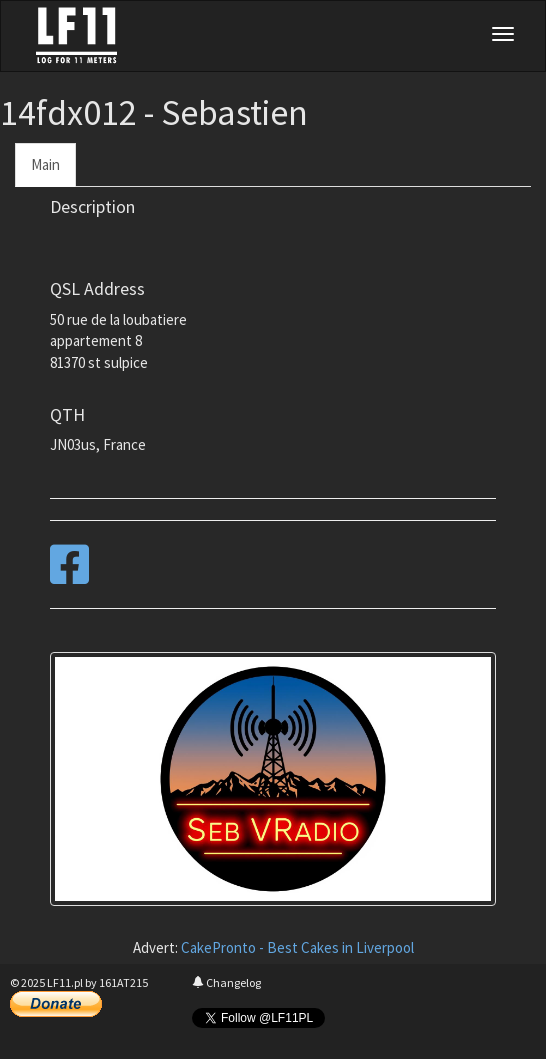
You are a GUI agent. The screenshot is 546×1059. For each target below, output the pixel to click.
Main (45, 164)
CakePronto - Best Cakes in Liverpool (297, 947)
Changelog (226, 982)
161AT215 (123, 982)
